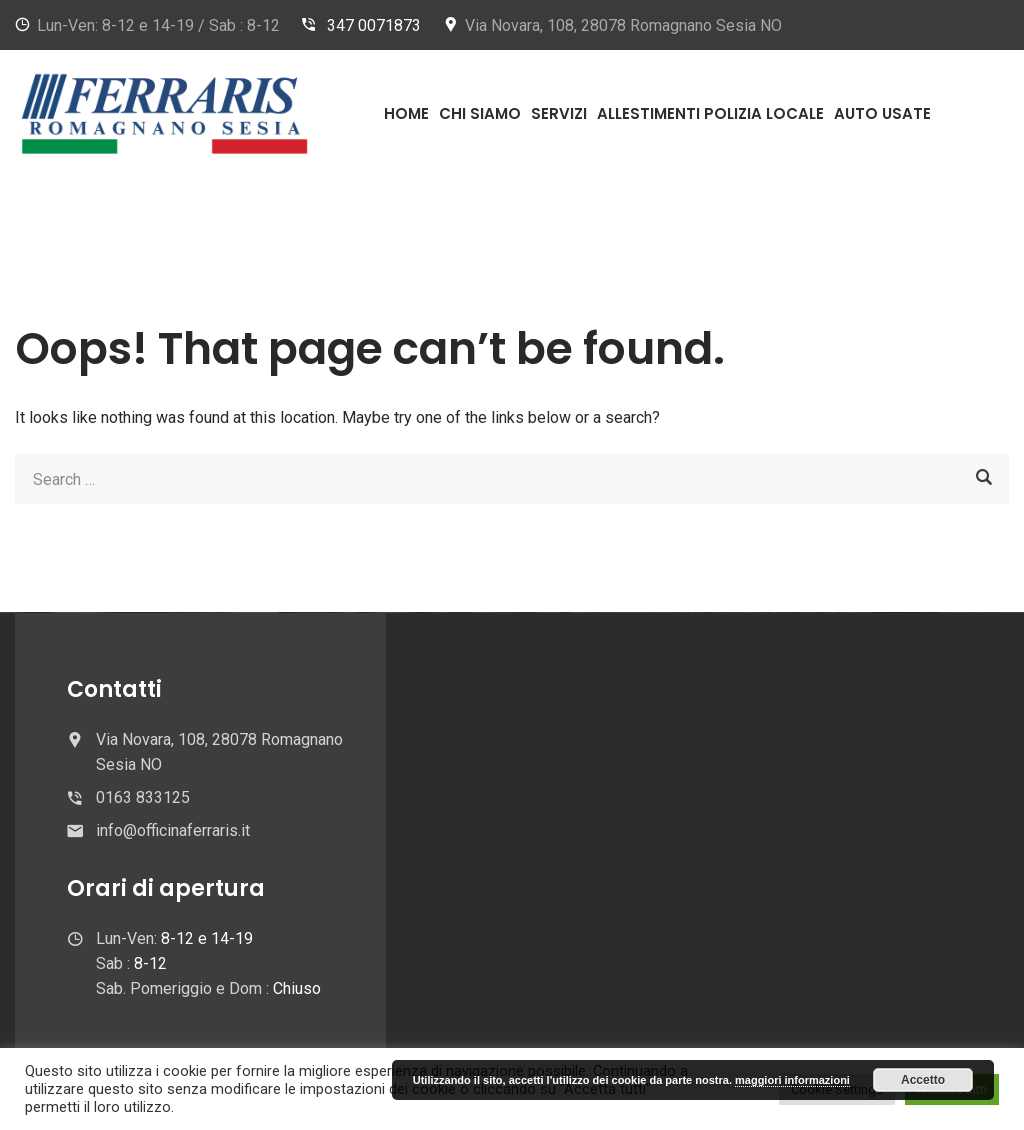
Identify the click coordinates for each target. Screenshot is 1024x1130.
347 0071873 (374, 25)
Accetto (923, 1080)
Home (406, 113)
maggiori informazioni (792, 1080)
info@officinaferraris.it (173, 830)
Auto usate (882, 113)
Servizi (559, 113)
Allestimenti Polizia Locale (710, 113)
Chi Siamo (480, 113)
